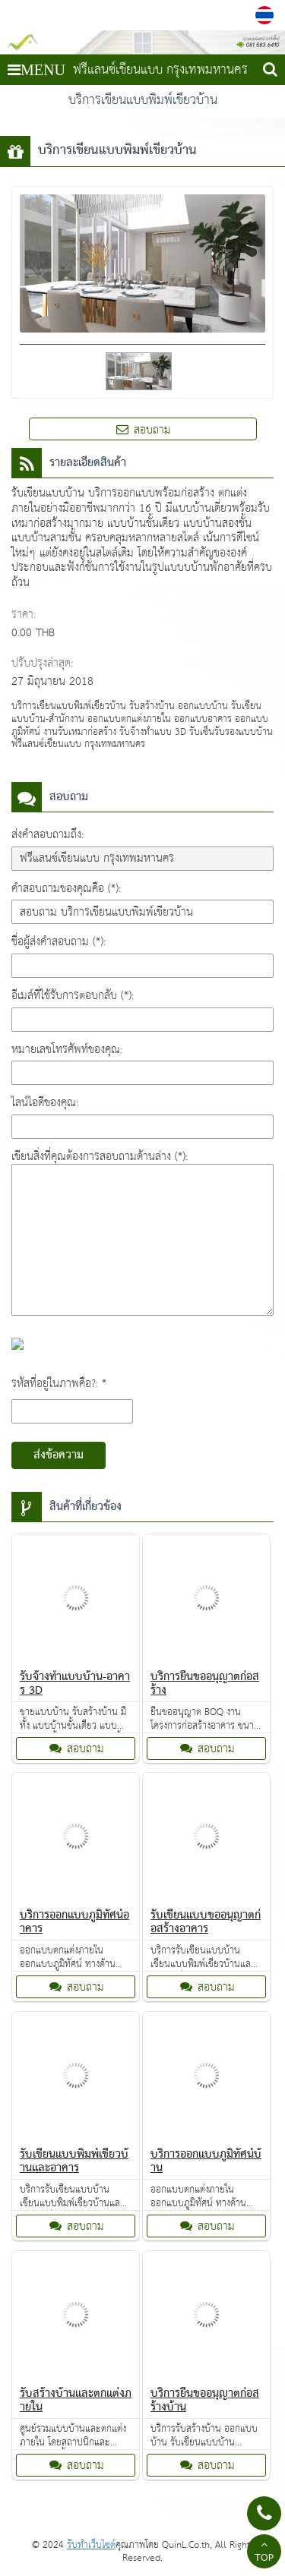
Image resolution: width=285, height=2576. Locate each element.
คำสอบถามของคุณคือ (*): (66, 888)
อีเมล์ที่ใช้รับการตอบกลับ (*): (72, 995)
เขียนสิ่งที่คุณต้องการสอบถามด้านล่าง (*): (99, 1156)
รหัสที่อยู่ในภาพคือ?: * (58, 1383)
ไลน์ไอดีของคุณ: (44, 1103)
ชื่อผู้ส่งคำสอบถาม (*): (58, 942)
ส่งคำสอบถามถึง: (47, 835)
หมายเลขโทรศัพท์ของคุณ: (66, 1049)
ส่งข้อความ (58, 1455)
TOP (264, 2553)
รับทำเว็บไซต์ (91, 2545)
